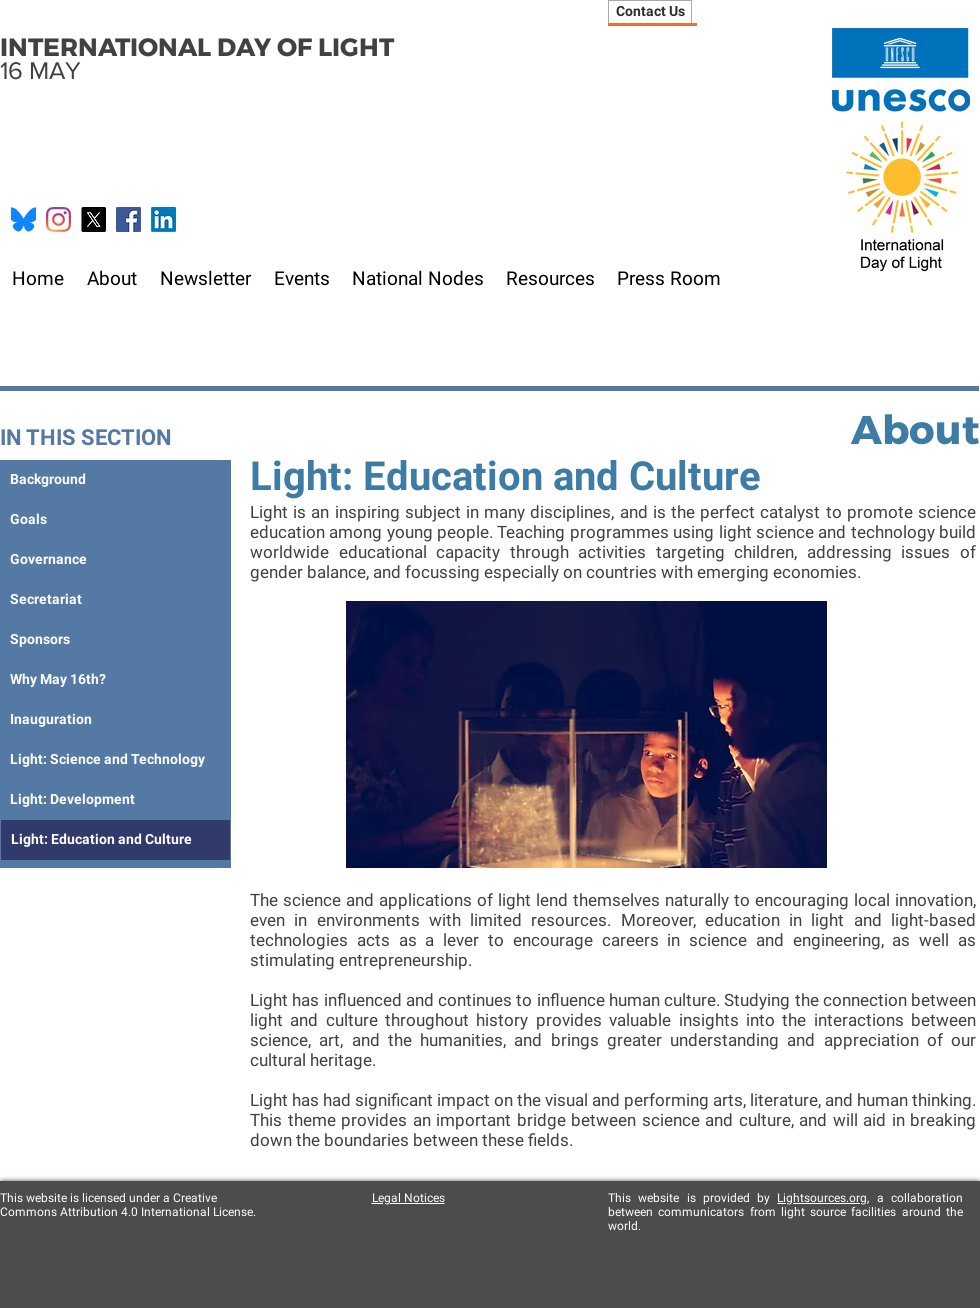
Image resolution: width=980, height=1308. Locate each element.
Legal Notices (408, 1198)
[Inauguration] (114, 720)
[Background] (115, 480)
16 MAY (197, 58)
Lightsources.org (822, 1198)
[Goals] (115, 520)
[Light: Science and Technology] (115, 760)
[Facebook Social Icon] (128, 219)
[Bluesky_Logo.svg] (23, 219)
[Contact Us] (650, 12)
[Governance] (115, 560)
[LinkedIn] (163, 219)
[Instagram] (58, 219)
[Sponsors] (115, 640)
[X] (93, 219)
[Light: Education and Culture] (115, 840)
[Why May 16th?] (115, 680)
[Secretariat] (115, 600)
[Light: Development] (115, 800)
